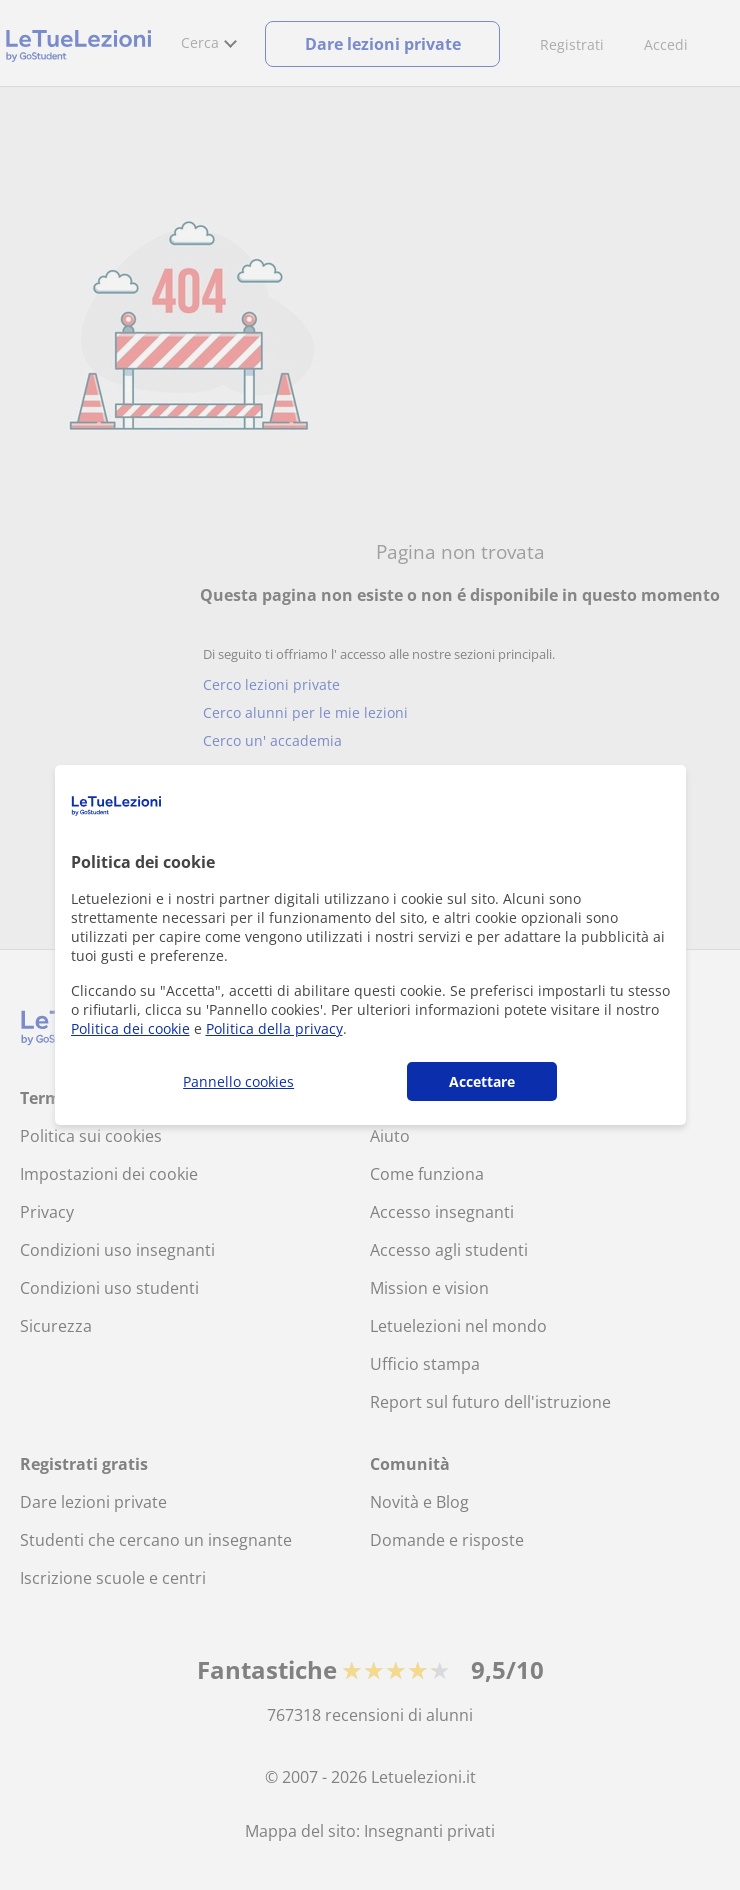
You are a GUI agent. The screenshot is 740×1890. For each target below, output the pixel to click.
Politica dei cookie (130, 1028)
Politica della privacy (274, 1028)
